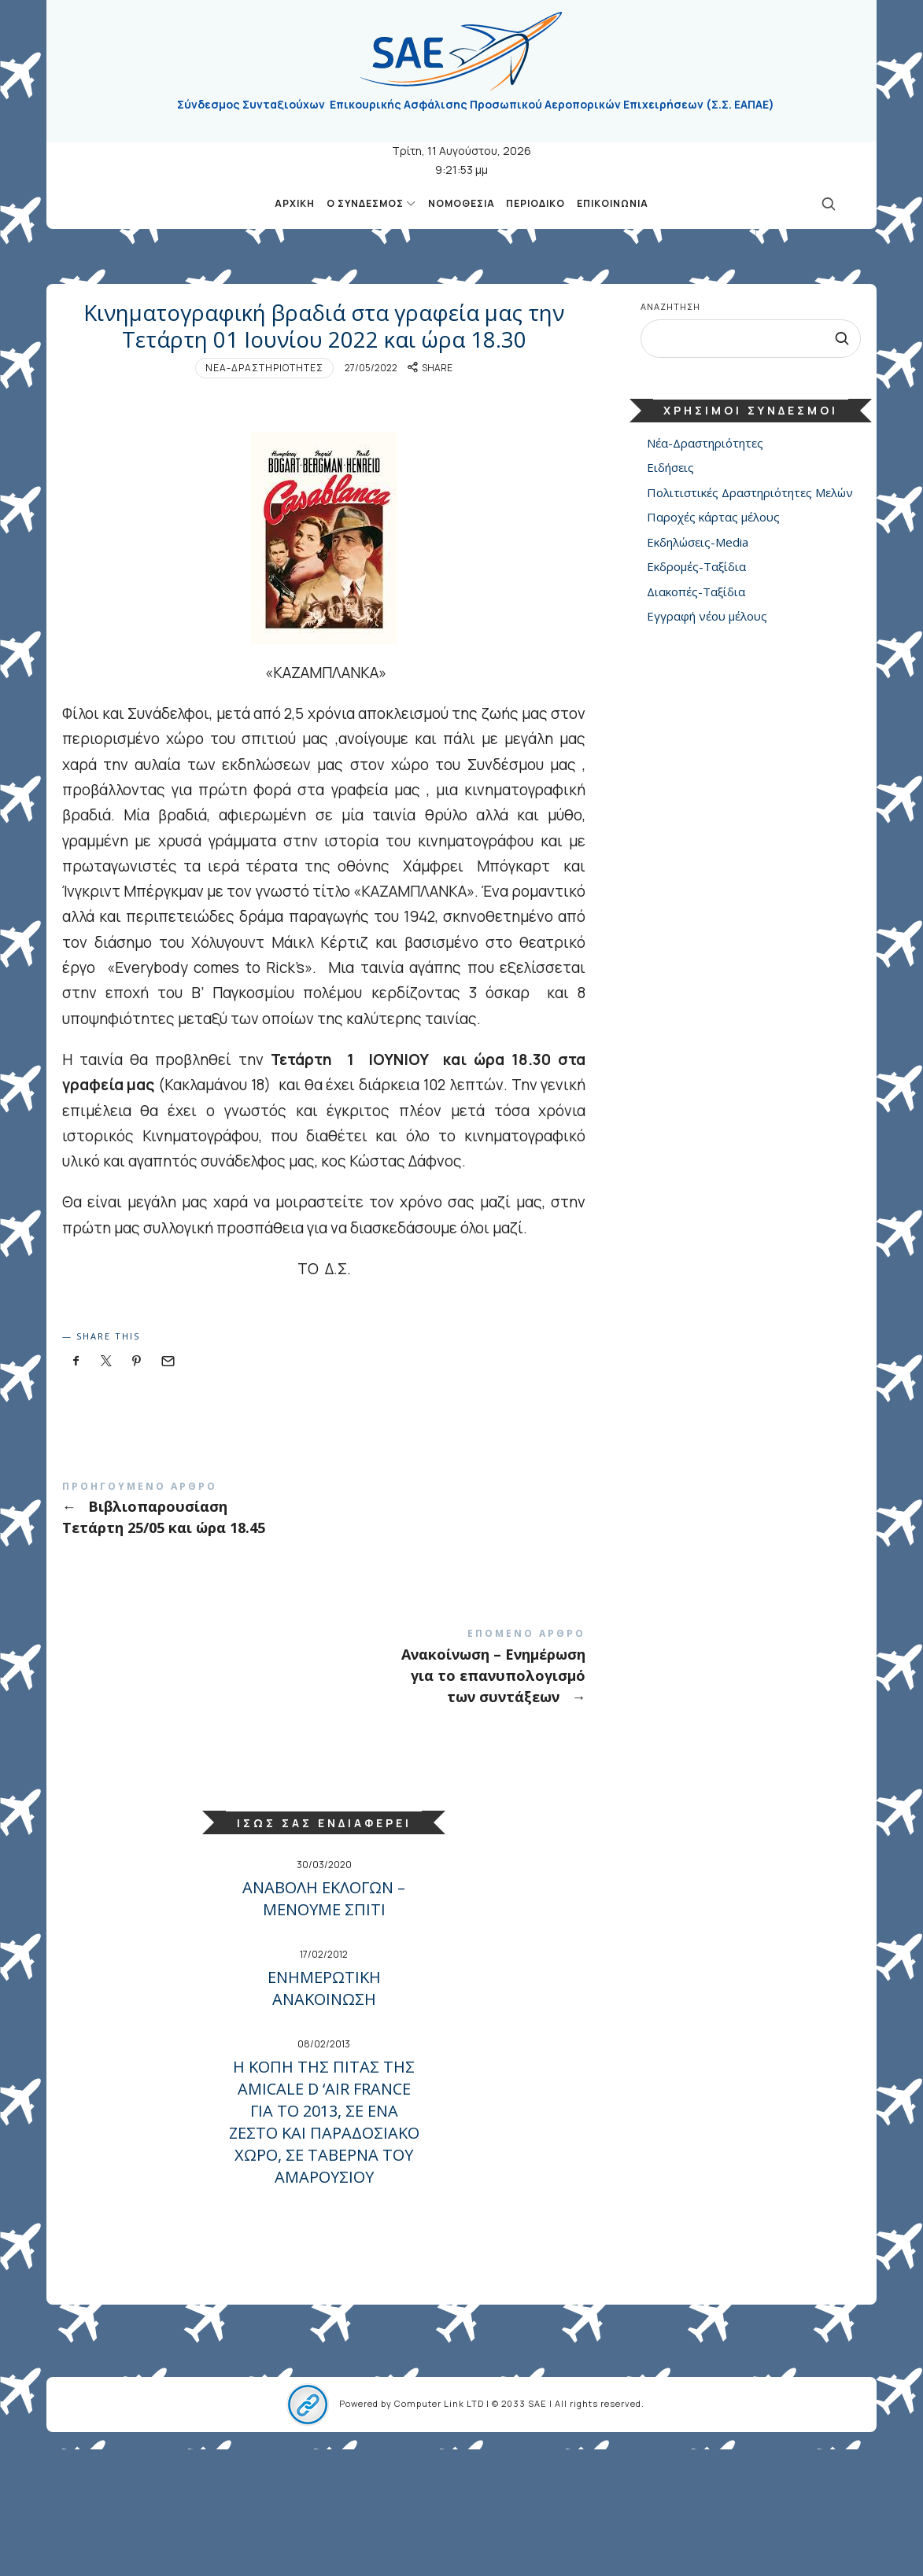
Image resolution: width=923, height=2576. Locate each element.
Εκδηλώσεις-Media (697, 542)
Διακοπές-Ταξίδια (696, 591)
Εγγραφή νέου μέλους (707, 617)
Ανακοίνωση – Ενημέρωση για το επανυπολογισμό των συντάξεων (324, 1794)
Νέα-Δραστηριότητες (264, 496)
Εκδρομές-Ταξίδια (696, 567)
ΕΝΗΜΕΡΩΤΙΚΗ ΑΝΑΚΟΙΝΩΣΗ (324, 2114)
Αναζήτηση (670, 306)
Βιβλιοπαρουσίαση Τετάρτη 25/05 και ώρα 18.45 (324, 1636)
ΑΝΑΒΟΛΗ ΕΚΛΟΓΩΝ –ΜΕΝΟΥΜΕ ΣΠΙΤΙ (323, 2025)
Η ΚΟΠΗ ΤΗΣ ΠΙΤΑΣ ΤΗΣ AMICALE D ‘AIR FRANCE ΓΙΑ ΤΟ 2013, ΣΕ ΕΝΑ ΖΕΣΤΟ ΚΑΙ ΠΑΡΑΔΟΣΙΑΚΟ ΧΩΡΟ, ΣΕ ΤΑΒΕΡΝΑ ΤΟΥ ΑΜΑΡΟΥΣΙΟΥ (324, 2248)
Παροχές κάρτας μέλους (713, 517)
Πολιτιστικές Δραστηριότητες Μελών (750, 492)
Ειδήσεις (670, 468)
